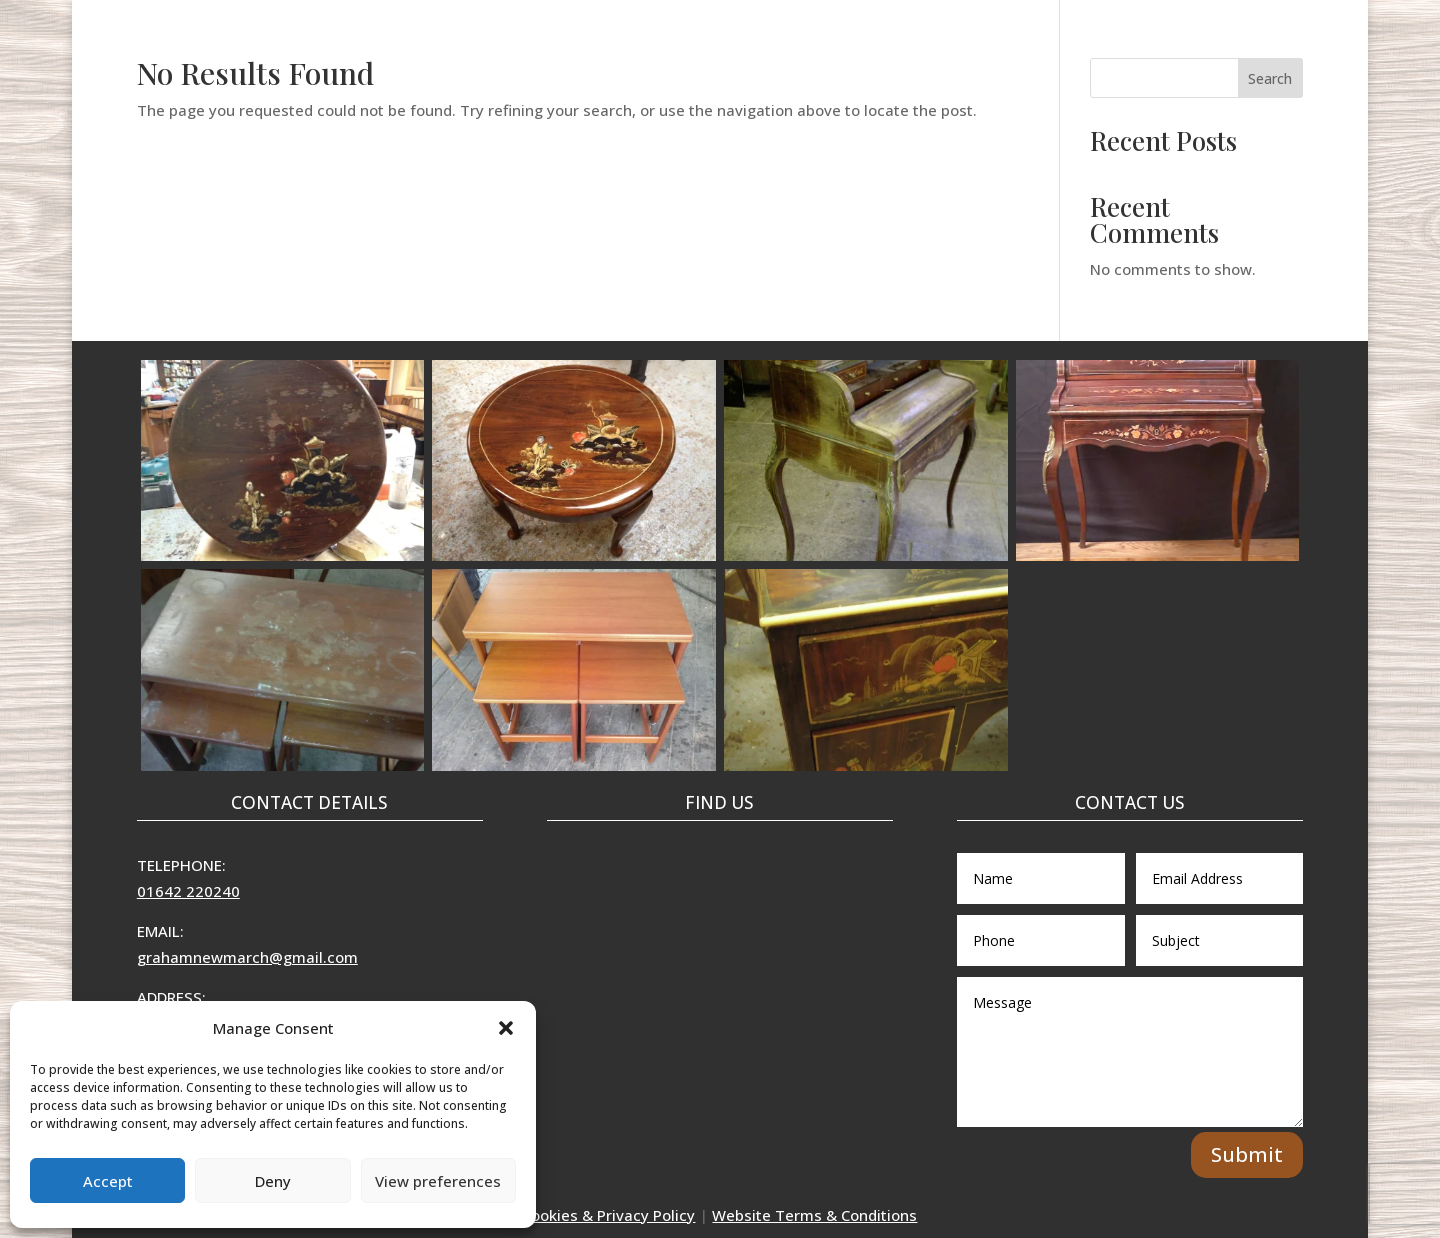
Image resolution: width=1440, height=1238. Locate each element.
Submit (1247, 1154)
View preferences (438, 1181)
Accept (108, 1181)
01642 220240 (188, 891)
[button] (506, 1028)
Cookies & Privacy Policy (608, 1215)
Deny (273, 1181)
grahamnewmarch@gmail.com (247, 957)
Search (1270, 78)
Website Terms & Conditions (814, 1215)
